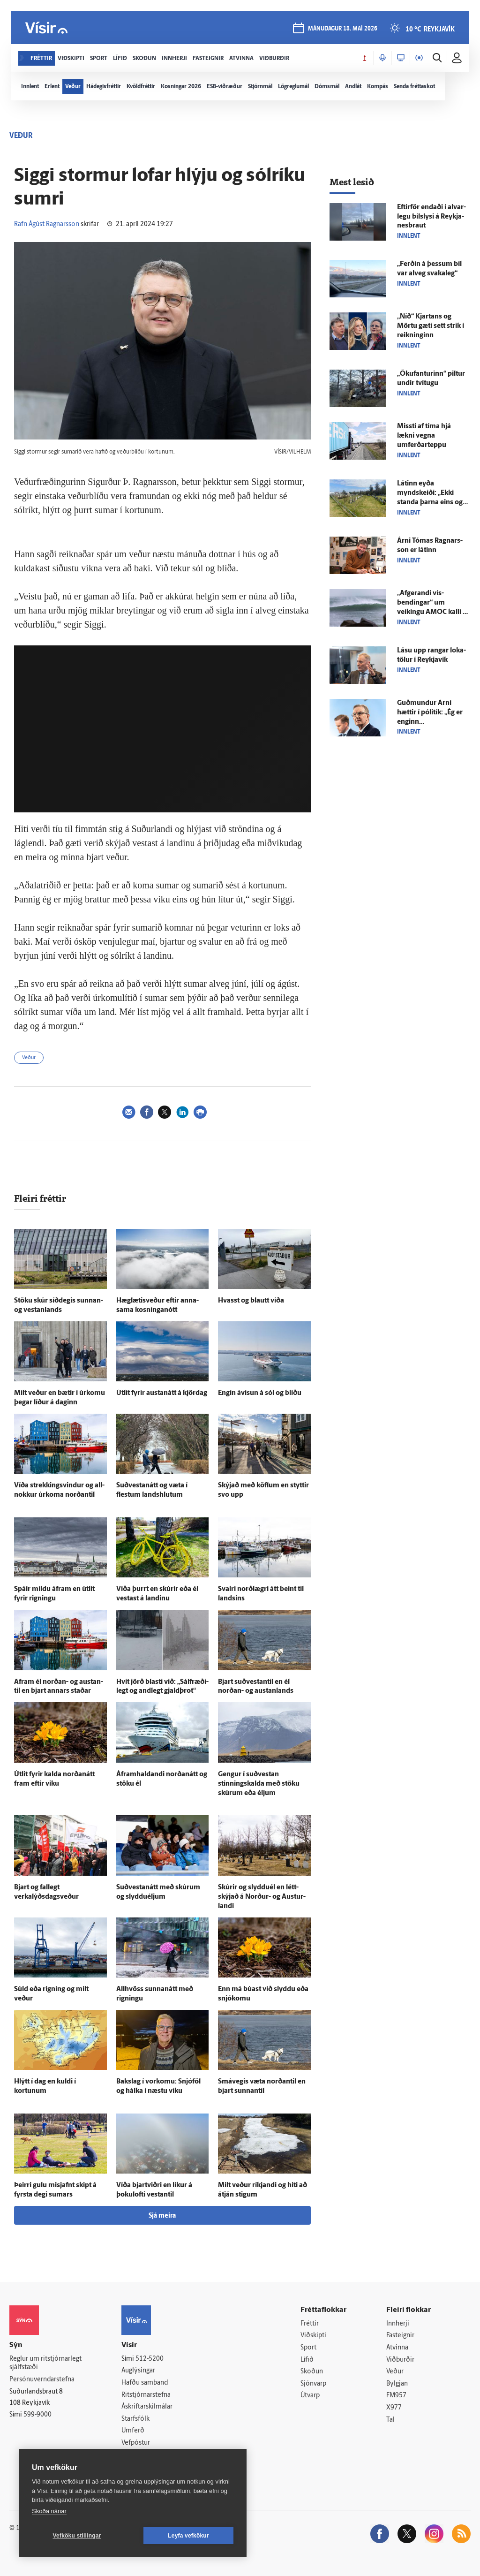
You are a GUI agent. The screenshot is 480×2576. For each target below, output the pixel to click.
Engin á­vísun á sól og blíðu (259, 1393)
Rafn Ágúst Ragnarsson (46, 224)
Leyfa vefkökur (188, 2535)
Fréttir (309, 2323)
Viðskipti (313, 2335)
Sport (308, 2347)
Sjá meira (162, 2216)
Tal (390, 2420)
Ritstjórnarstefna (146, 2395)
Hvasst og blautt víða (251, 1300)
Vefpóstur (135, 2443)
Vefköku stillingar (77, 2535)
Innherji (397, 2323)
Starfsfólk (135, 2419)
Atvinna (397, 2347)
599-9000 (37, 2414)
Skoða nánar (49, 2511)
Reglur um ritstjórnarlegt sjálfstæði (45, 2363)
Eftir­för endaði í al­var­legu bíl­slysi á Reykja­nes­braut (431, 217)
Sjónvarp (313, 2383)
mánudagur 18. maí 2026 (342, 28)
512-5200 (149, 2359)
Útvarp (310, 2395)
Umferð (132, 2430)
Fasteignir (400, 2335)
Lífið (307, 2360)
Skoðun (311, 2371)
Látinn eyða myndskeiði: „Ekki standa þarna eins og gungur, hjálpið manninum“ (430, 502)
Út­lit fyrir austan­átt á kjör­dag (161, 1393)
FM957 (396, 2395)
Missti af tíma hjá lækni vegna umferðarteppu (424, 436)
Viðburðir (400, 2360)
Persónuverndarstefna (42, 2379)
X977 (394, 2407)
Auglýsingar (138, 2370)
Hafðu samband (144, 2383)
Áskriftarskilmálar (146, 2406)
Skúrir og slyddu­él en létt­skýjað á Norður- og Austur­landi (262, 1897)
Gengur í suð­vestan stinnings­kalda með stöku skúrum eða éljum (259, 1784)
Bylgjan (397, 2383)
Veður (29, 1058)
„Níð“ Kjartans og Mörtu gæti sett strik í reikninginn (430, 326)
